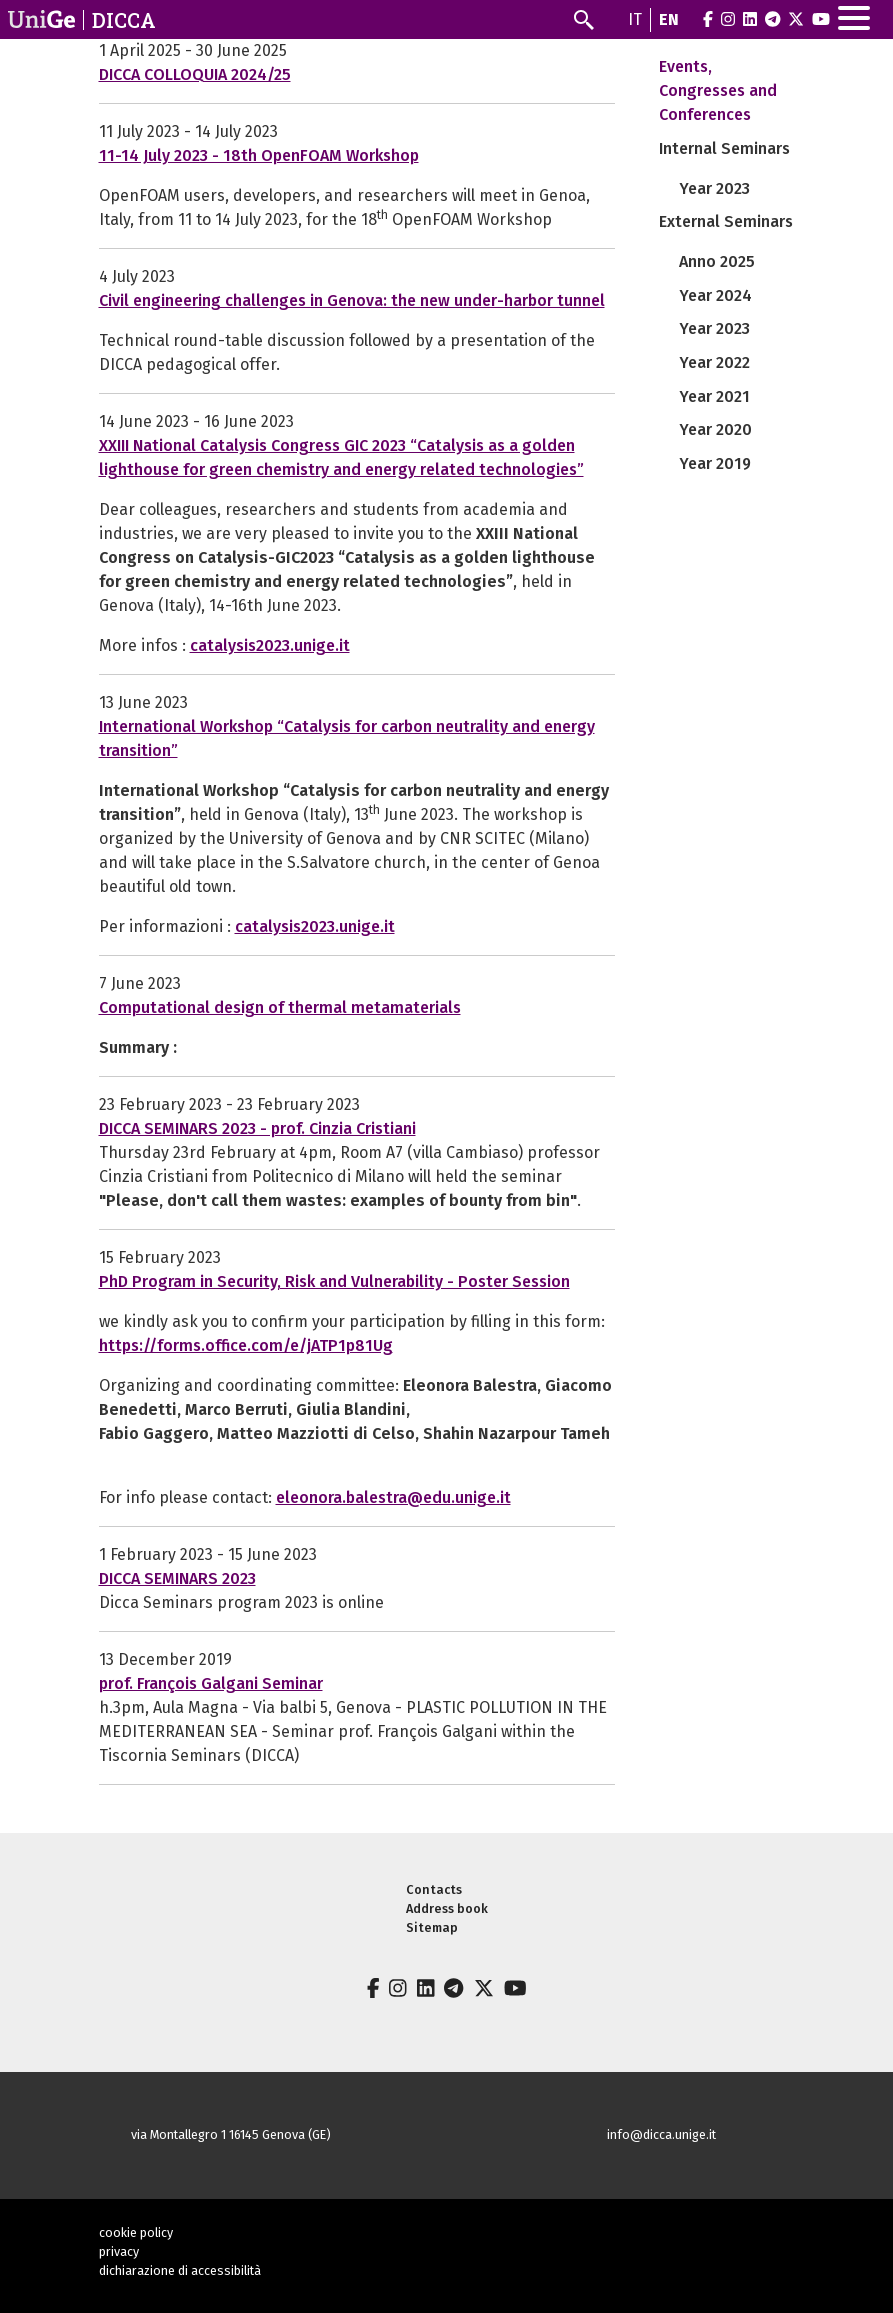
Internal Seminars (724, 148)
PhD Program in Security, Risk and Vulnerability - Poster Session (334, 1281)
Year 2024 (715, 295)
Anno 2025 (717, 261)
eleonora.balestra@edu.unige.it (393, 1497)
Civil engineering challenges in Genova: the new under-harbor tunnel (352, 300)
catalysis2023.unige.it (270, 645)
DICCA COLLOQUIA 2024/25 (195, 74)
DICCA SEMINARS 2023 (177, 1578)
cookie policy (136, 2232)
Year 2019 (715, 463)
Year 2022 (714, 362)
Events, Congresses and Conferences (718, 90)
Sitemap (432, 1927)
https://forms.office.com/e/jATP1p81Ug (246, 1345)
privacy (119, 2251)
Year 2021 (714, 396)
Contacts (434, 1889)
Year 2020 (715, 429)
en (669, 19)
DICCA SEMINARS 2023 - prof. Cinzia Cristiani (257, 1128)
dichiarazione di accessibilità (180, 2270)
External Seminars (726, 221)
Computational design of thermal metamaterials (280, 1007)
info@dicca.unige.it (661, 2134)
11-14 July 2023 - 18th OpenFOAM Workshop (259, 155)
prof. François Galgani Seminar (211, 1683)
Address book (447, 1908)
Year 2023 (714, 188)
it (635, 19)
